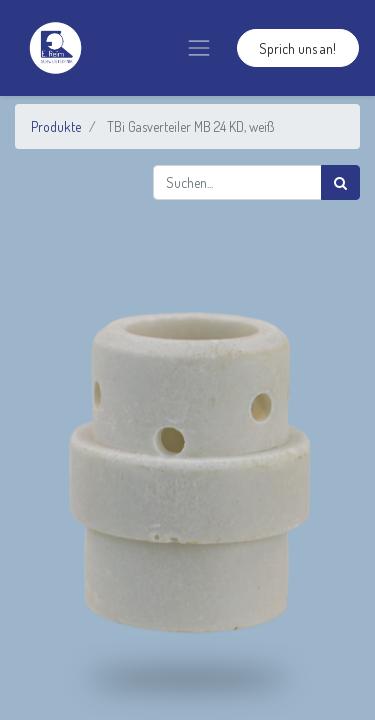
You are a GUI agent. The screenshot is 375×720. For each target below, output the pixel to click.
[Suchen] (340, 182)
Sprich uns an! (297, 48)
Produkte (56, 126)
